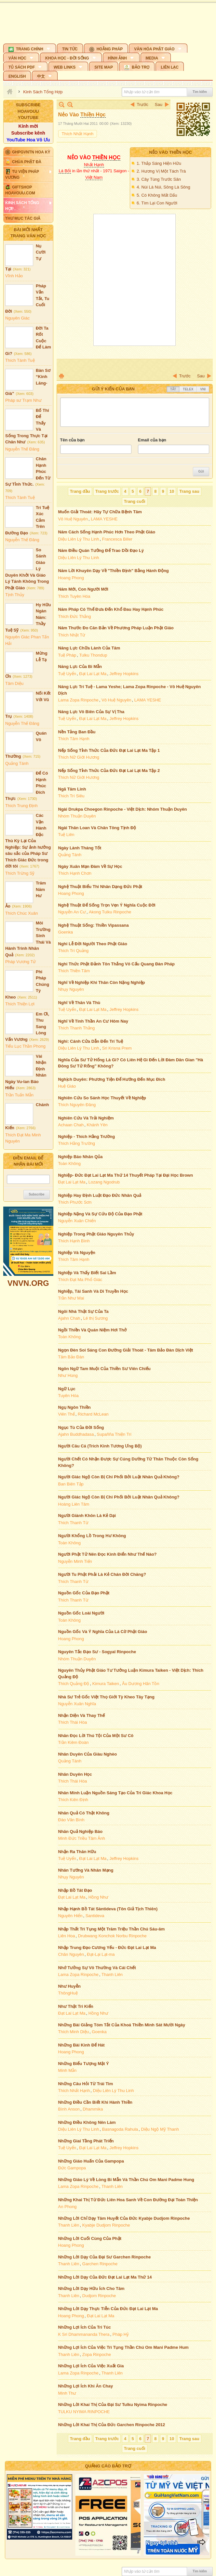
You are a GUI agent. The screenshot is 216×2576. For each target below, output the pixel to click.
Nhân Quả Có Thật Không (84, 1813)
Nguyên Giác (17, 318)
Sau (158, 104)
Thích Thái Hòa (72, 1722)
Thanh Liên (112, 1974)
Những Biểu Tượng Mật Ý (83, 2063)
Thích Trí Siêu (71, 795)
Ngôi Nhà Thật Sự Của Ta (83, 1311)
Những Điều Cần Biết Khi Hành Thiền (95, 2102)
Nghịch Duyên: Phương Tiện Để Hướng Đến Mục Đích (111, 1079)
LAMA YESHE (104, 519)
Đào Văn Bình (71, 1819)
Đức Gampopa (72, 2167)
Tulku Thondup (93, 655)
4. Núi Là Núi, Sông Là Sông (163, 187)
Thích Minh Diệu (73, 2031)
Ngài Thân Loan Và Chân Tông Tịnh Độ (97, 827)
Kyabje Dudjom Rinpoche (106, 2225)
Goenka (65, 932)
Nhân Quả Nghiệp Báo (80, 1831)
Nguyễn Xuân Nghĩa (77, 1703)
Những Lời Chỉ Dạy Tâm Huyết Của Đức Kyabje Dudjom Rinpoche (124, 2218)
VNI (203, 389)
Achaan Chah (71, 1124)
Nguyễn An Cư (72, 911)
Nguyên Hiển (70, 1915)
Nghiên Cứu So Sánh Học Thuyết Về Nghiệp (102, 1097)
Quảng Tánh (17, 763)
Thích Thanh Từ (73, 1522)
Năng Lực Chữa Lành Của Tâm (89, 648)
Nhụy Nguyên (71, 989)
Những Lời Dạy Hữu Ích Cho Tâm (91, 2288)
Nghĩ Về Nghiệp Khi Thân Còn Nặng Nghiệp (101, 982)
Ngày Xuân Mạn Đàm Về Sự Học (90, 866)
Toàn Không (69, 1163)
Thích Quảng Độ (73, 1683)
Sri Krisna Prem (117, 1048)
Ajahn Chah (69, 1318)
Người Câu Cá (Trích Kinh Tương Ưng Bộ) (100, 1446)
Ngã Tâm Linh (72, 789)
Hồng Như (98, 1897)
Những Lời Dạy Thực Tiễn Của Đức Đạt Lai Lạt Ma (108, 2308)
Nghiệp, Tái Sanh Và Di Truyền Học (93, 1291)
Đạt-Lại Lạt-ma (101, 1954)
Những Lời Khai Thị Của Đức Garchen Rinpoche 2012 (111, 2424)
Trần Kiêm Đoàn (73, 1742)
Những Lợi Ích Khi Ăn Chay (85, 2386)
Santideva (95, 1915)
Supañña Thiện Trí (114, 1434)
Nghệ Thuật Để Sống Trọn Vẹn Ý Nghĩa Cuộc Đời (106, 905)
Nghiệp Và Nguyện (76, 1252)
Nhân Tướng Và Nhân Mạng (86, 1870)
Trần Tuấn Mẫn (19, 1094)
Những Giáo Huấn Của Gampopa (91, 2161)
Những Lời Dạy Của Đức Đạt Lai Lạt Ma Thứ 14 (105, 2277)
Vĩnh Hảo (14, 275)
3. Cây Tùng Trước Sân (159, 179)
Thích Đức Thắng (74, 616)
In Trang (61, 376)
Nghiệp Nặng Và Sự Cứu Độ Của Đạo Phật (100, 1213)
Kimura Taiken (105, 1683)
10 (171, 491)
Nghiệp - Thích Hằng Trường (86, 1136)
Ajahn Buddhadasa (76, 1434)
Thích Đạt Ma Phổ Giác (80, 1279)
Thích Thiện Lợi (19, 1003)
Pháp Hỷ (121, 2334)
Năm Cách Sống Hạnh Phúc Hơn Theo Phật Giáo (106, 532)
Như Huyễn (69, 1986)
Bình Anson (69, 2109)
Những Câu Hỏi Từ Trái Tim (85, 2083)
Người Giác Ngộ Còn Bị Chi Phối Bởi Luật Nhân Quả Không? (119, 1476)
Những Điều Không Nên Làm (87, 2122)
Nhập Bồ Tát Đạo (75, 1890)
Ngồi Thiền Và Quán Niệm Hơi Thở (92, 1329)
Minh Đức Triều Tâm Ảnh (81, 1838)
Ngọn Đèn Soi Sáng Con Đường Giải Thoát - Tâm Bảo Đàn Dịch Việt (125, 1350)
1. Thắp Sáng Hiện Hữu (159, 163)
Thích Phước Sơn (75, 1202)
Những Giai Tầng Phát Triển (86, 2140)
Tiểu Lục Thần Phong (25, 1046)
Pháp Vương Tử (20, 961)
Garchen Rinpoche (99, 2263)
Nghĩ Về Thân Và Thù (79, 1002)
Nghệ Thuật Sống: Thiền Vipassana (93, 925)
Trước (142, 104)
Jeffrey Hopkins (123, 673)
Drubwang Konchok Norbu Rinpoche (112, 1935)
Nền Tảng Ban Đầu (77, 731)
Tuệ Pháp (67, 655)
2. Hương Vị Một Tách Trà (161, 171)
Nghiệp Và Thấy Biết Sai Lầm (87, 1272)
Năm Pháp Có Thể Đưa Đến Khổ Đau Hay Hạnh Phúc (111, 609)
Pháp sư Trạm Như (23, 400)
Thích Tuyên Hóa (74, 596)
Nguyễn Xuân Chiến (77, 1220)
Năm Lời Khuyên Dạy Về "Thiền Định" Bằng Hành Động (113, 570)
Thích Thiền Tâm (74, 970)
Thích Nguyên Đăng (77, 1104)
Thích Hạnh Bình (74, 1240)
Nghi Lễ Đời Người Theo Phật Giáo (92, 943)
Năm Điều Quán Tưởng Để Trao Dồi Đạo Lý (101, 550)
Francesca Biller (117, 539)
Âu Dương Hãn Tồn (140, 1683)
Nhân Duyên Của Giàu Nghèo (87, 1754)
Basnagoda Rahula (120, 2129)
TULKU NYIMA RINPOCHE (84, 2411)
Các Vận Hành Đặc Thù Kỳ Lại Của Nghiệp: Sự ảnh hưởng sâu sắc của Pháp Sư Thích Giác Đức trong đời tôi (28, 841)
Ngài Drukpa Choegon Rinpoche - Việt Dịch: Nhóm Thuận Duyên (122, 809)
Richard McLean (93, 1414)
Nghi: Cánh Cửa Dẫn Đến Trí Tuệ (90, 1041)
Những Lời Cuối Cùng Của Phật (90, 2238)
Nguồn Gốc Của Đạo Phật (84, 1592)
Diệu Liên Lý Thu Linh (78, 539)
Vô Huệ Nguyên (73, 519)
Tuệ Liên (66, 834)
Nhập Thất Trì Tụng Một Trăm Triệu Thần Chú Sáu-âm (111, 1929)
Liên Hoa (66, 1935)
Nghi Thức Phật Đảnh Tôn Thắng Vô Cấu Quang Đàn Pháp (116, 963)
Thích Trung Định (21, 805)
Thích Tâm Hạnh (73, 738)
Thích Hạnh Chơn (74, 873)
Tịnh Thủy (14, 594)
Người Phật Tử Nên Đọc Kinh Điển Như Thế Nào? (107, 1554)
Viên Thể (66, 1414)
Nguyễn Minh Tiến (75, 1561)
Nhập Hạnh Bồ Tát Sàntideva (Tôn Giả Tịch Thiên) (108, 1908)
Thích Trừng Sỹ (19, 873)
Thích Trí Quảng (73, 950)
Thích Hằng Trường (76, 1143)
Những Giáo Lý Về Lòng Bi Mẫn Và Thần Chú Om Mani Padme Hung (126, 2179)
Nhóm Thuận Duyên (77, 816)
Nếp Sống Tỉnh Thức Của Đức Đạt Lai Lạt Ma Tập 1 (109, 750)
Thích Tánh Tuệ (20, 360)
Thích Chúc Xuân (21, 913)
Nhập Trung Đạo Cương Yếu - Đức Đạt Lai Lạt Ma (107, 1947)
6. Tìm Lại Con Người (157, 203)
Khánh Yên (97, 1124)
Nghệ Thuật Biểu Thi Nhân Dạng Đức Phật (100, 886)
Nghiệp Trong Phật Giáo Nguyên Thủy (96, 1234)
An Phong (67, 2206)
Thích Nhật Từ (72, 635)
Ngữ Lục (66, 1388)
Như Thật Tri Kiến (75, 2006)
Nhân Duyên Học (75, 1774)
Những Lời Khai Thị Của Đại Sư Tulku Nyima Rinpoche (113, 2404)
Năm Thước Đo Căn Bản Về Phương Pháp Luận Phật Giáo (116, 627)
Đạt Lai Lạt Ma (92, 673)
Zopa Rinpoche (96, 2354)
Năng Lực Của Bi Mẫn (80, 666)
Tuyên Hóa (68, 1395)
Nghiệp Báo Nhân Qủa (80, 1156)
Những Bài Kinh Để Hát (81, 2045)
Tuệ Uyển (67, 673)
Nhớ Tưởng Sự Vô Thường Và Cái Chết (97, 1967)
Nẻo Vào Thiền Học (170, 152)
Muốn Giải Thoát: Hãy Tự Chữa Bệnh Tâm (100, 511)
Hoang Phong (71, 577)
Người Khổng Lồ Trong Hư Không (92, 1535)
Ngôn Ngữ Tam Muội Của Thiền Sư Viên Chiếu (104, 1368)
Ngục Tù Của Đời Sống (81, 1427)
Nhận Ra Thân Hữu (77, 1851)
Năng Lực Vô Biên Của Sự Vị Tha (91, 711)
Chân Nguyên (71, 1954)
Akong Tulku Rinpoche (110, 911)
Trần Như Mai (71, 1298)
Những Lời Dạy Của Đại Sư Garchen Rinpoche (104, 2257)
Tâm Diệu (14, 683)
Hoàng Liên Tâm (73, 1504)
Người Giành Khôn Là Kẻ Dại (87, 1515)
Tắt (173, 389)
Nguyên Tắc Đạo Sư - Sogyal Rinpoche (97, 1651)
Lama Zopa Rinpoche (78, 700)
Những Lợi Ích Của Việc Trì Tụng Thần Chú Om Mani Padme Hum (123, 2347)
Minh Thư (67, 2393)
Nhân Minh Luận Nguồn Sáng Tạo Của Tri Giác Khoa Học (115, 1792)
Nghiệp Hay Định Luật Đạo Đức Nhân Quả (100, 1195)
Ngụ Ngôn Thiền (74, 1407)
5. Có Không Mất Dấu (157, 195)
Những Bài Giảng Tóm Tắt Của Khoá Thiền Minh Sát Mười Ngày (121, 2024)
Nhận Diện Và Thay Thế (81, 1715)
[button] (29, 48)
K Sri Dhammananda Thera (84, 2334)
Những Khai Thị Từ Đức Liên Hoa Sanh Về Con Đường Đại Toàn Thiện (128, 2199)
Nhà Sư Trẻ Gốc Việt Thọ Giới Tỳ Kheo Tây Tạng (106, 1696)
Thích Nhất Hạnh (78, 133)
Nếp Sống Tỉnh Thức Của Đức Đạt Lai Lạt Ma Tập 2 (109, 770)
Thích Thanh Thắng (76, 1028)
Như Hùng (68, 1375)
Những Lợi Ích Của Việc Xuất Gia (91, 2365)
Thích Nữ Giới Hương (78, 757)
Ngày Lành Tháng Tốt (79, 847)
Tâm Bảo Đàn (71, 1356)
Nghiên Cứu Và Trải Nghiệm (86, 1118)
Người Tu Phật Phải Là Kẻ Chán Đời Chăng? (102, 1574)
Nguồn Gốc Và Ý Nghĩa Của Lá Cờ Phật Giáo (102, 1631)
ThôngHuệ (68, 1993)
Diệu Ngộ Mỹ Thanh (160, 2129)
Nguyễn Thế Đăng (22, 449)
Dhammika (93, 2109)
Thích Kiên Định (73, 1799)
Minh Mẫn (67, 2070)
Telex (188, 389)
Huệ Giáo (67, 1086)
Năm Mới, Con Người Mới (83, 589)
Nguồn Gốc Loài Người (81, 1613)
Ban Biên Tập (71, 1484)
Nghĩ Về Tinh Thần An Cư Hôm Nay (93, 1021)
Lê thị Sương (95, 1318)
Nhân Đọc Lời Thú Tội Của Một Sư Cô (96, 1735)
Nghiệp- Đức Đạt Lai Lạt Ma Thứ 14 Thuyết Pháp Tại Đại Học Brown (125, 1175)
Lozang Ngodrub (104, 1182)
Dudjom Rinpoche (99, 2295)
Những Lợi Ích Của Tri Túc (84, 2327)
